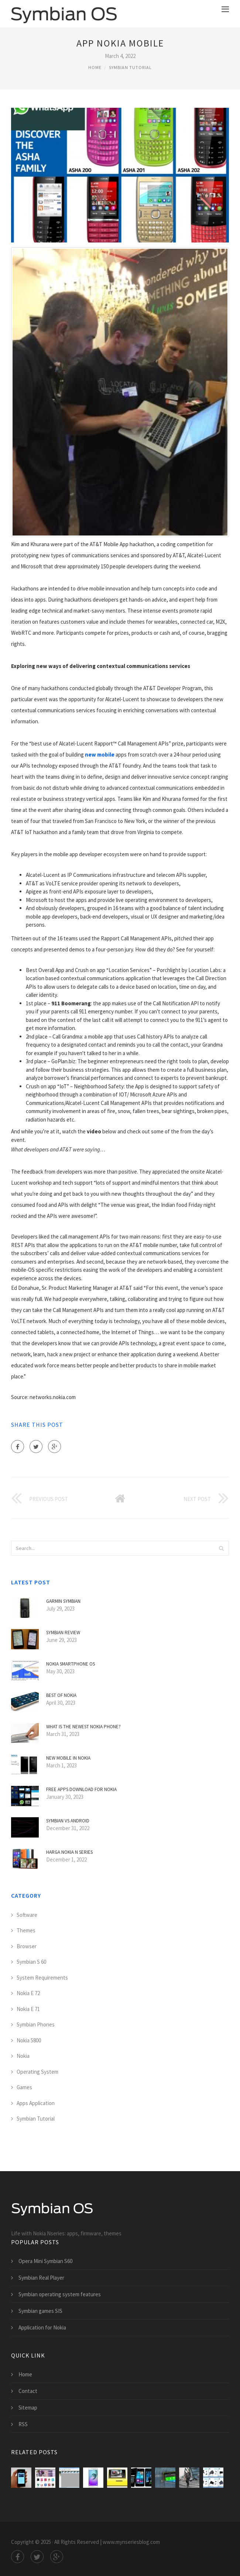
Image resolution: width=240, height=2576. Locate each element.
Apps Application (36, 2103)
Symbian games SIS (40, 2310)
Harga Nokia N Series (69, 1852)
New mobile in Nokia (68, 1758)
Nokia (23, 2055)
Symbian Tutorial (130, 67)
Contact (27, 2390)
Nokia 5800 (29, 2040)
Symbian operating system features (59, 2294)
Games (24, 2087)
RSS (23, 2424)
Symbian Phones (36, 2024)
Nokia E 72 (28, 1993)
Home (95, 67)
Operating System (37, 2071)
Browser (27, 1946)
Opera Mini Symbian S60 (45, 2261)
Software (27, 1914)
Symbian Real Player (41, 2277)
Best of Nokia (61, 1695)
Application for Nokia (42, 2327)
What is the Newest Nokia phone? (83, 1726)
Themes (26, 1930)
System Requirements (42, 1977)
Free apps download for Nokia (81, 1789)
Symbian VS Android (67, 1821)
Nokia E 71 (28, 2008)
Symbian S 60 (31, 1961)
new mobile (99, 754)
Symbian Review (63, 1632)
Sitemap (27, 2407)
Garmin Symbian (63, 1601)
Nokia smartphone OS (70, 1664)
